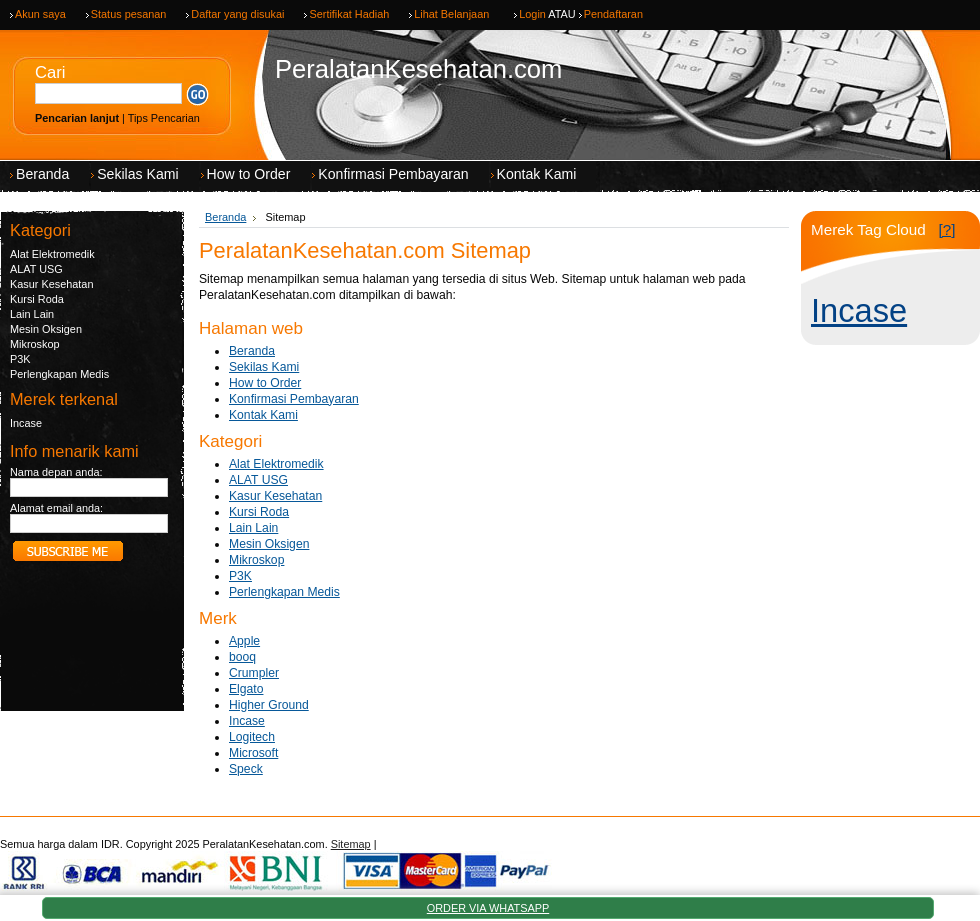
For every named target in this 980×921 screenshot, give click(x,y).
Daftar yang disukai (237, 14)
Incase (26, 423)
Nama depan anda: (56, 472)
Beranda (225, 217)
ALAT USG (36, 269)
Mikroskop (35, 344)
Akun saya (40, 14)
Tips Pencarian (164, 118)
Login (532, 14)
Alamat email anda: (56, 508)
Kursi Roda (37, 299)
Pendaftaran (613, 14)
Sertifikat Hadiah (349, 14)
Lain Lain (32, 314)
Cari (50, 72)
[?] (946, 229)
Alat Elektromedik (52, 254)
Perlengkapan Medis (59, 374)
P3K (20, 359)
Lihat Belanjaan (451, 14)
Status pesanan (129, 14)
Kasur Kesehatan (51, 284)
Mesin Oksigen (46, 329)
